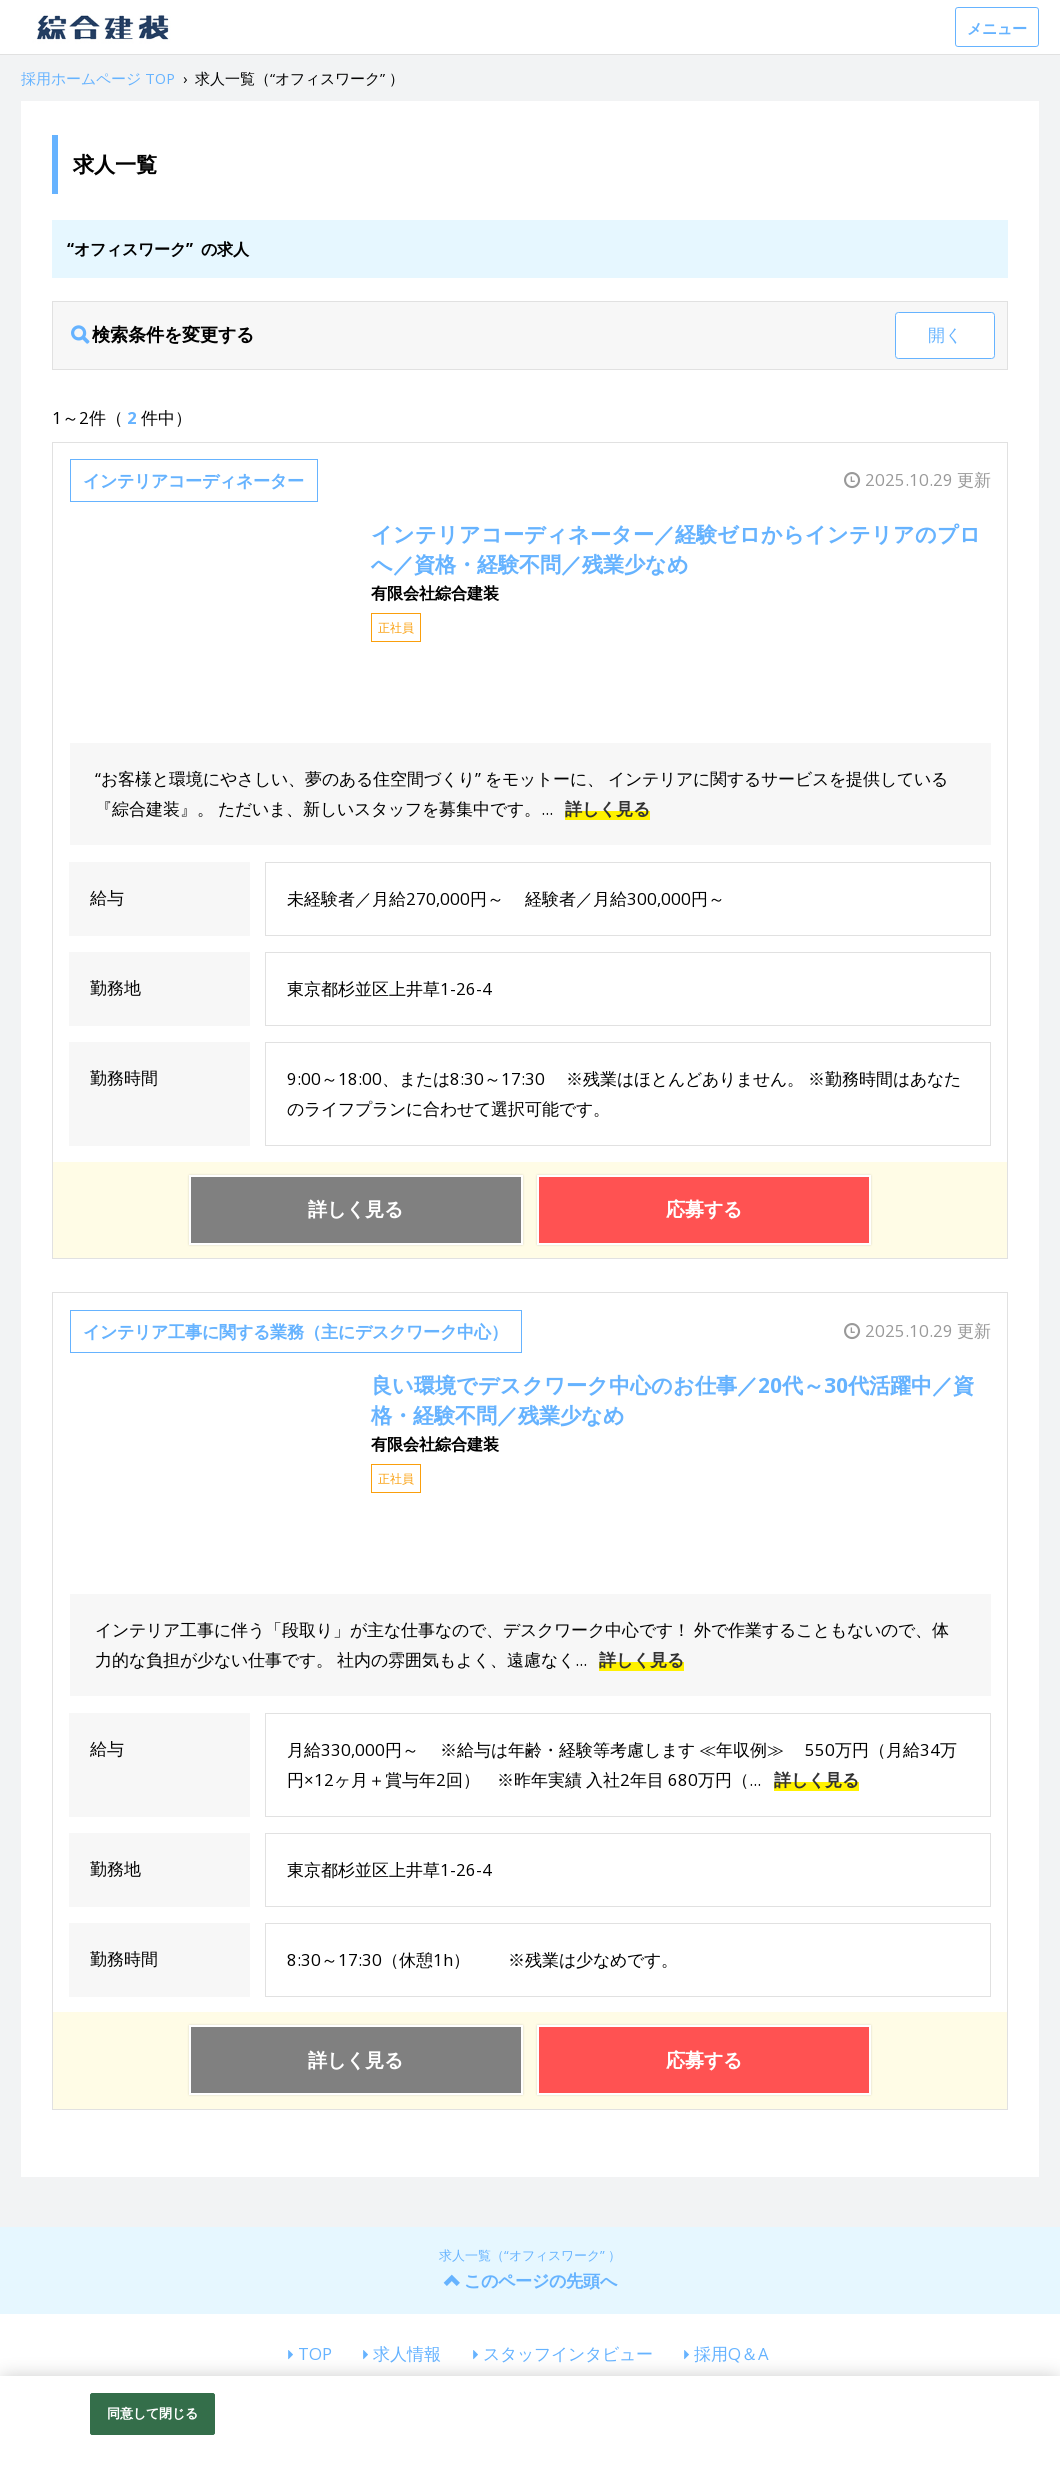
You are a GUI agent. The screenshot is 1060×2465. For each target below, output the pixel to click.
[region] (530, 2420)
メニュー (997, 28)
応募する (704, 1209)
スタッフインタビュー (568, 2353)
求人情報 (407, 2353)
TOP (315, 2353)
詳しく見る (607, 808)
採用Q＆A (731, 2353)
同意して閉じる (153, 2413)
